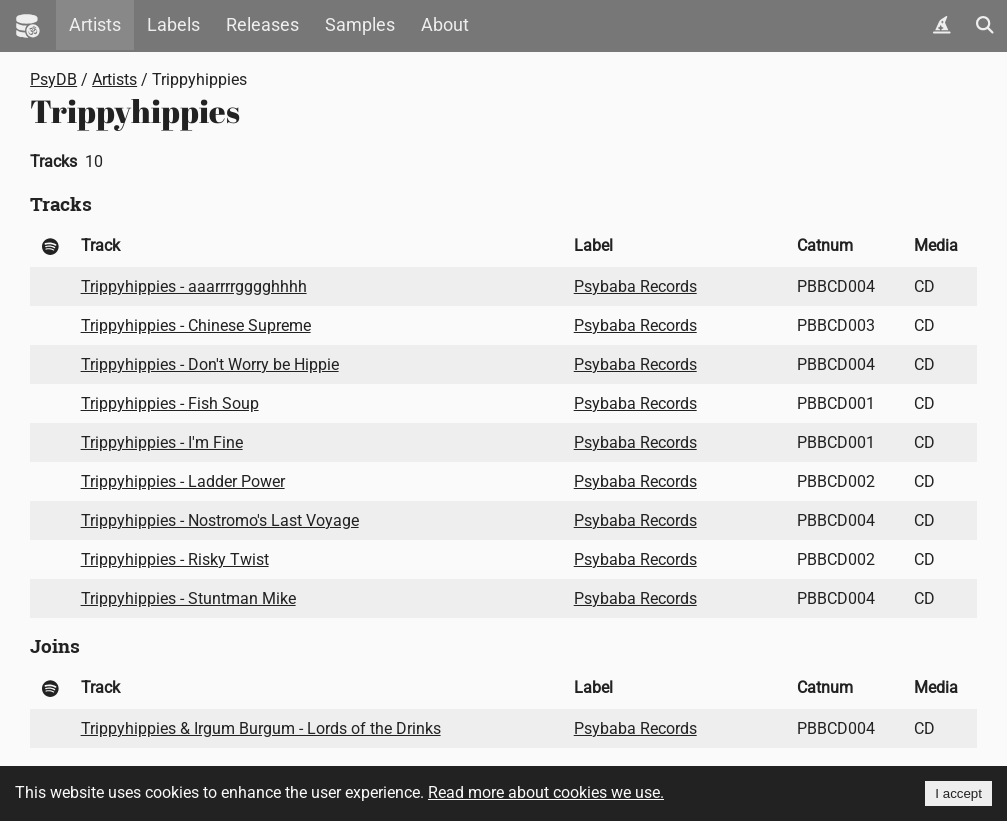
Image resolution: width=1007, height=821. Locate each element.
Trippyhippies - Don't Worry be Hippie (210, 364)
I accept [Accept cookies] (958, 793)
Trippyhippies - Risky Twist (175, 559)
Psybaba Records (635, 286)
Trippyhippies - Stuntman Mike (188, 598)
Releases (262, 25)
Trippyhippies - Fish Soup (170, 403)
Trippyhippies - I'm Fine (162, 442)
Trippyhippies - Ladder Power (183, 481)
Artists (95, 25)
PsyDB (53, 79)
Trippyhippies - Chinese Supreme (196, 325)
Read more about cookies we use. (546, 792)
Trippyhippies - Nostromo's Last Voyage (220, 520)
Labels (173, 25)
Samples (360, 25)
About (445, 25)
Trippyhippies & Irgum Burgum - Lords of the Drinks (261, 728)
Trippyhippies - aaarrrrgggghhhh (194, 286)
